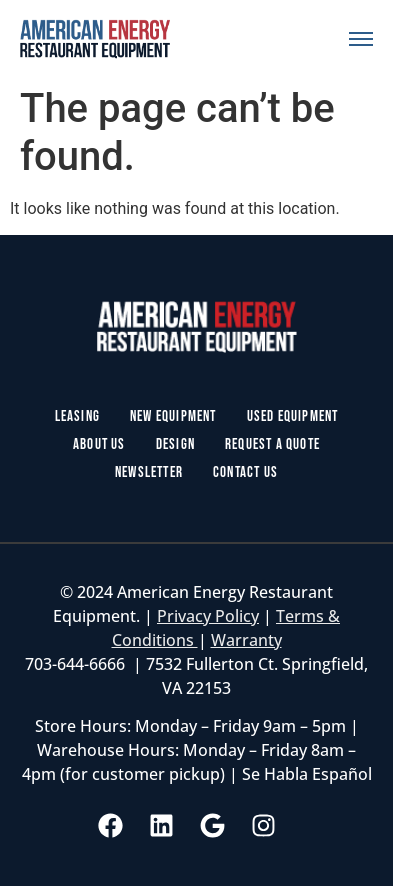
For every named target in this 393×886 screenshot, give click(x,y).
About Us (99, 444)
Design (175, 444)
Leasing (77, 416)
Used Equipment (293, 416)
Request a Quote (272, 444)
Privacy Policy (208, 616)
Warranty (246, 640)
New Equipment (173, 416)
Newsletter (149, 472)
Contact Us (245, 472)
